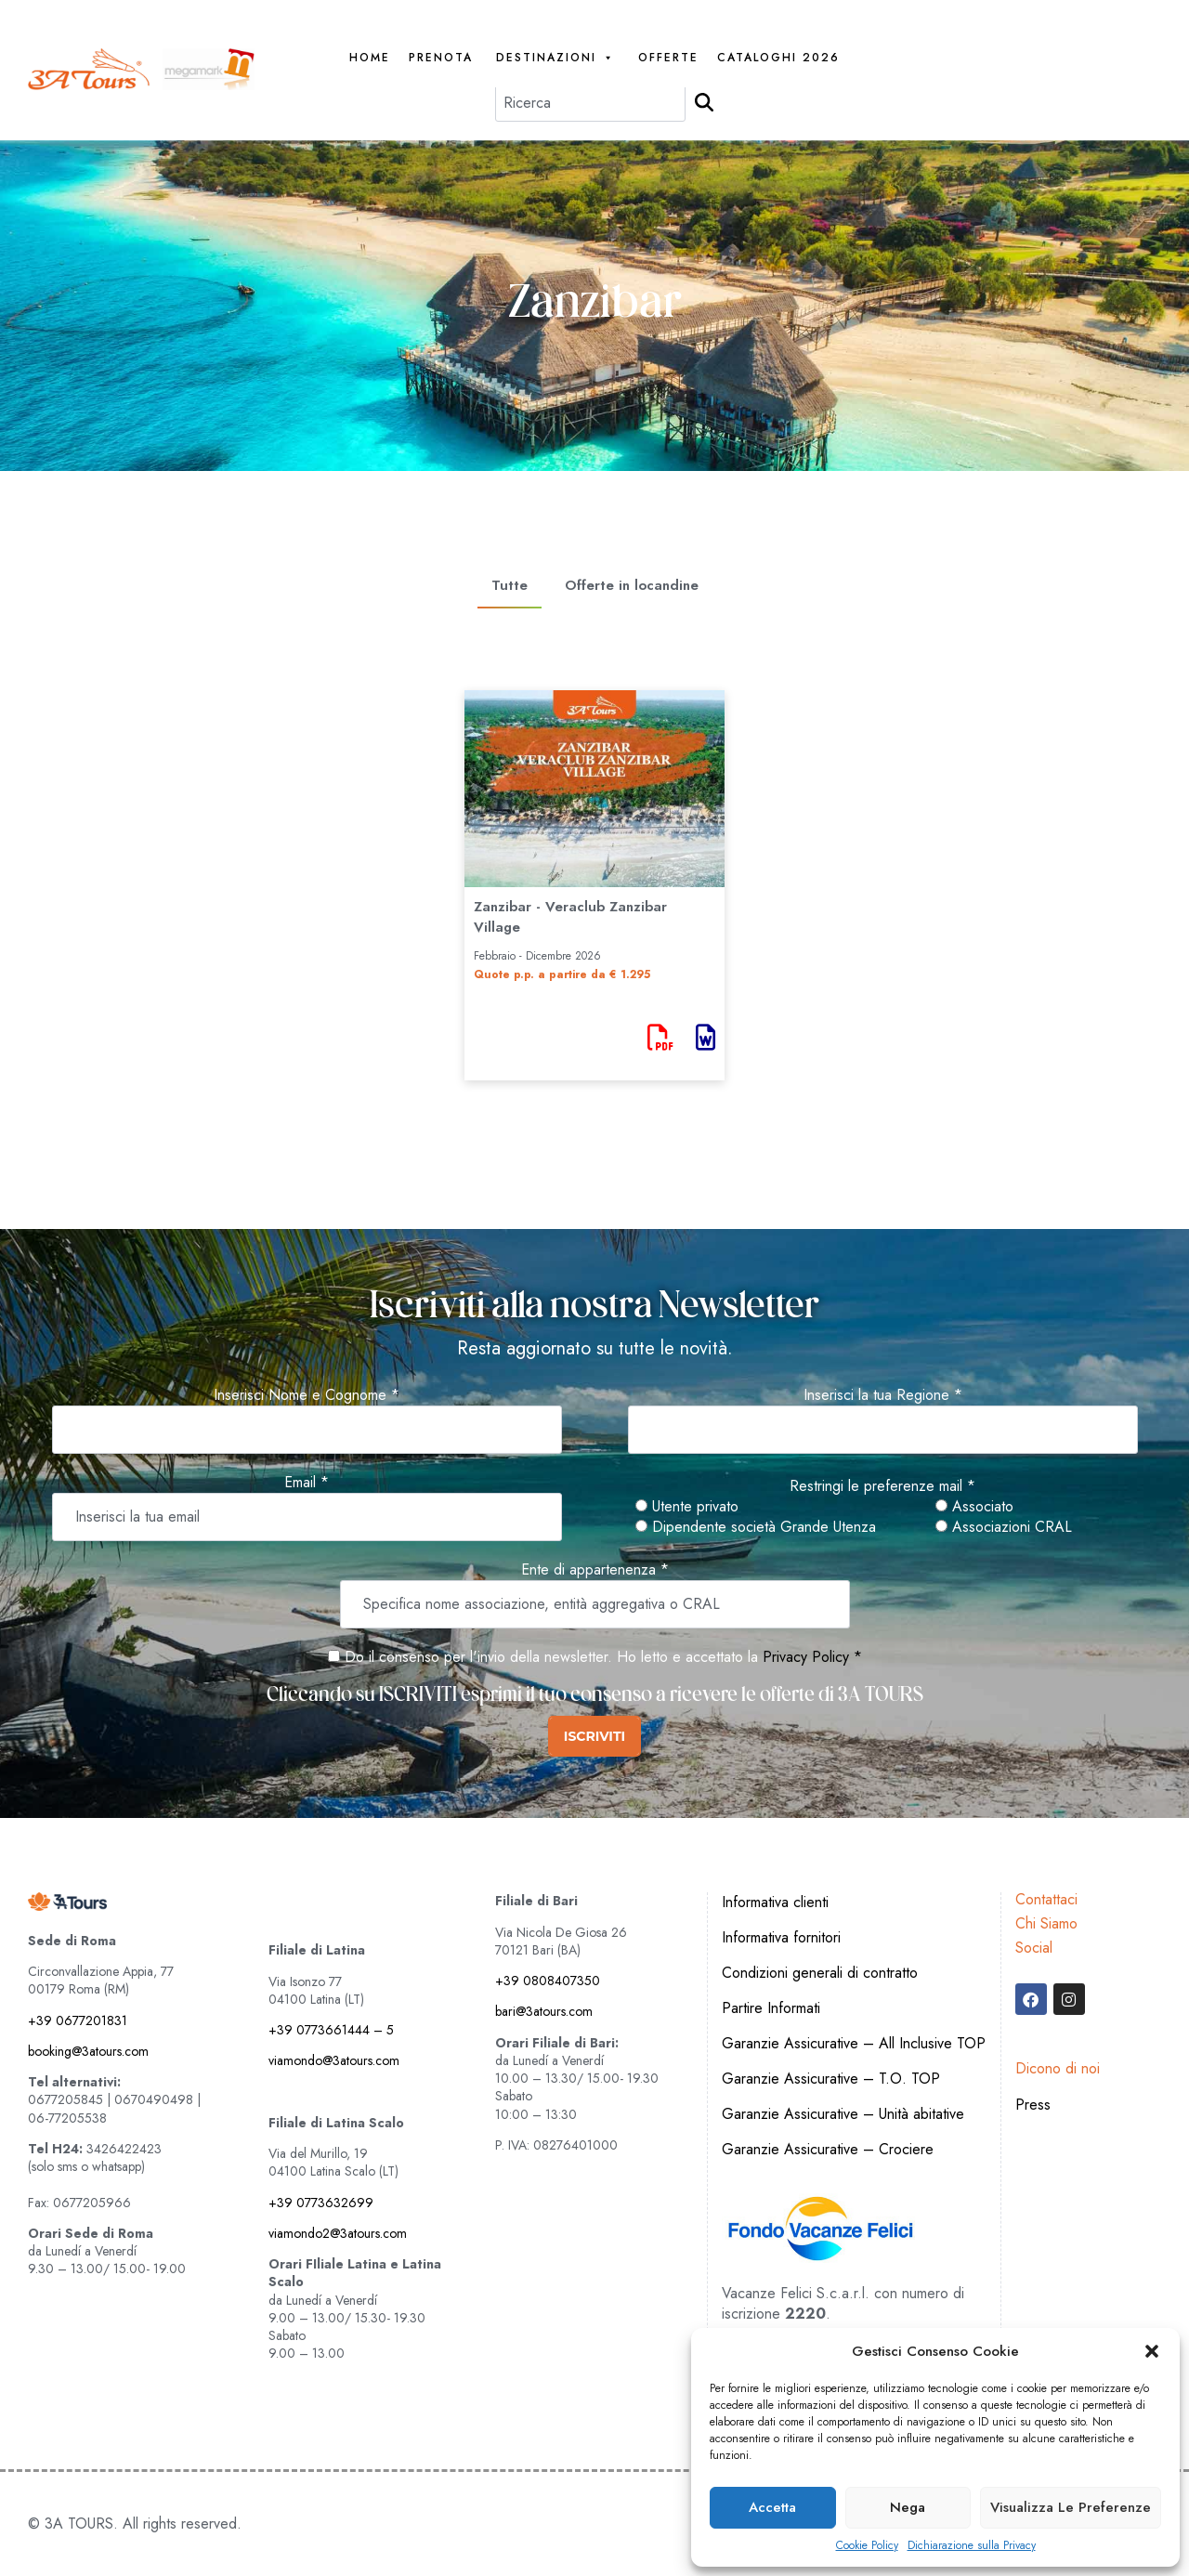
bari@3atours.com (544, 2011)
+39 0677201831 (77, 2020)
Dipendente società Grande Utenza (755, 1527)
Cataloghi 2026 (778, 58)
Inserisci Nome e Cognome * (306, 1395)
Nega (907, 2507)
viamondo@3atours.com (333, 2060)
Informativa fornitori (781, 1937)
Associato (974, 1507)
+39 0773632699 (320, 2202)
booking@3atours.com (88, 2051)
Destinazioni (555, 58)
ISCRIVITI (594, 1736)
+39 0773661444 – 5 (331, 2029)
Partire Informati (771, 2008)
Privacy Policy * (812, 1656)
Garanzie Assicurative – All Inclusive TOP (854, 2043)
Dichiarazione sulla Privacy (972, 2546)
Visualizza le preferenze (1070, 2507)
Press (1033, 2104)
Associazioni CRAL (1003, 1527)
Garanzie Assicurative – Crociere (828, 2149)
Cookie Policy (867, 2546)
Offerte (668, 58)
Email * (306, 1482)
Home (369, 58)
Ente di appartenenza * (595, 1570)
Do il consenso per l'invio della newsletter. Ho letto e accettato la (543, 1656)
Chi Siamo (1046, 1923)
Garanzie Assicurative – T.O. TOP (831, 2078)
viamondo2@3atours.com (337, 2233)
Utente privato (686, 1507)
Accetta (772, 2507)
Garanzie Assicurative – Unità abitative (843, 2114)
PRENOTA (441, 58)
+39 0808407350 (547, 1980)
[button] (1152, 2351)
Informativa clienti (775, 1902)
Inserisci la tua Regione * (883, 1395)
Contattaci (1046, 1899)
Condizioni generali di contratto (820, 1972)
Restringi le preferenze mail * (882, 1486)
